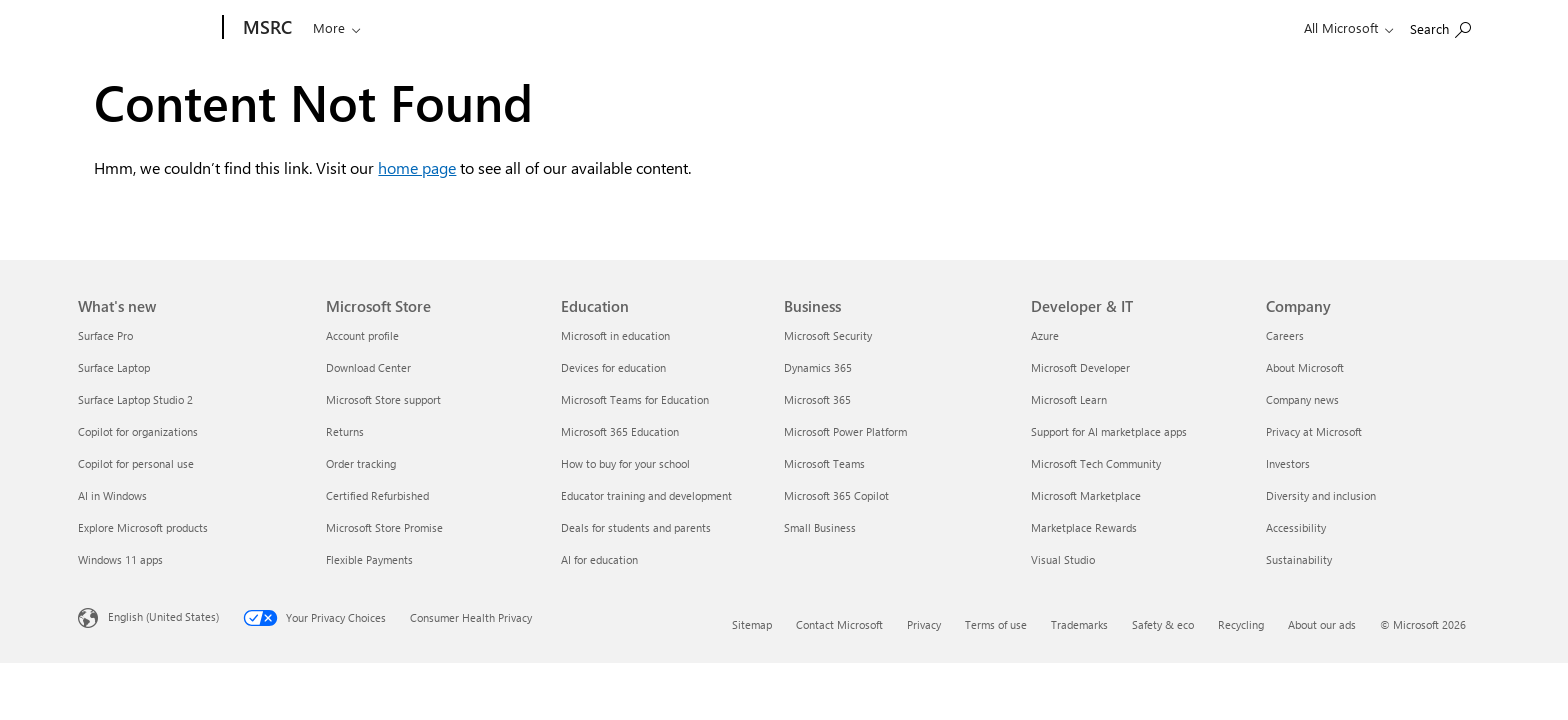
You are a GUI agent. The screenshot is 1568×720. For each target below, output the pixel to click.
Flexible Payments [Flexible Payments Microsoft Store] (369, 559)
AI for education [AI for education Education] (599, 559)
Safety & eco (1163, 624)
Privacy (924, 624)
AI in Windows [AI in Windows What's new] (112, 495)
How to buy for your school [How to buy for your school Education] (625, 463)
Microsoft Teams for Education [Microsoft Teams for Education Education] (635, 399)
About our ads (1322, 624)
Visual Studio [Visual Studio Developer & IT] (1063, 559)
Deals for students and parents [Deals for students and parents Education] (636, 527)
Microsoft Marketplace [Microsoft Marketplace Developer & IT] (1086, 495)
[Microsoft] (146, 28)
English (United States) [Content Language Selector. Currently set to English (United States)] (163, 616)
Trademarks (1079, 624)
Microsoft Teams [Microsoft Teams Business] (824, 463)
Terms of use (996, 624)
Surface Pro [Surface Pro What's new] (105, 335)
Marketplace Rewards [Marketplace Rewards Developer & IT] (1084, 527)
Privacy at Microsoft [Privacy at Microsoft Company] (1314, 431)
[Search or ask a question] (338, 25)
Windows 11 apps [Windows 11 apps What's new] (120, 559)
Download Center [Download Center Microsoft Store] (368, 367)
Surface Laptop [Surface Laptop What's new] (114, 367)
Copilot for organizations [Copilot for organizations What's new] (138, 431)
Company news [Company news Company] (1302, 399)
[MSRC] (265, 28)
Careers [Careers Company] (1285, 335)
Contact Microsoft (839, 624)
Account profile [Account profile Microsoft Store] (362, 335)
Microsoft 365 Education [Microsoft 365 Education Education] (620, 431)
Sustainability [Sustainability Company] (1299, 559)
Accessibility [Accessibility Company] (1296, 527)
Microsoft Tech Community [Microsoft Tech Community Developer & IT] (1096, 463)
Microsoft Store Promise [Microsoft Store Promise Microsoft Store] (384, 527)
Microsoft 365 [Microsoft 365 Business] (817, 399)
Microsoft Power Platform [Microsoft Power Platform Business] (845, 431)
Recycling (1241, 624)
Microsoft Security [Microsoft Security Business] (828, 335)
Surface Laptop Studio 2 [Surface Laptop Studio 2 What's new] (135, 399)
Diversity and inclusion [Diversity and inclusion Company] (1321, 495)
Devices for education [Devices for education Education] (613, 367)
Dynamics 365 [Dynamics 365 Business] (818, 367)
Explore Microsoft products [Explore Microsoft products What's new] (143, 527)
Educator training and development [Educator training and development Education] (646, 495)
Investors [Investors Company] (1288, 463)
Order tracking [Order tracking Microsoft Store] (361, 463)
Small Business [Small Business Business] (820, 527)
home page (417, 167)
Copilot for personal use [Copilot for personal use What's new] (136, 463)
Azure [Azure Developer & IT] (1045, 335)
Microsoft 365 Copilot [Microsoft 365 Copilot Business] (836, 495)
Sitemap (752, 624)
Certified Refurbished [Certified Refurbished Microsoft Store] (377, 495)
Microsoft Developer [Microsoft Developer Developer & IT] (1080, 367)
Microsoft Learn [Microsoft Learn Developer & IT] (1069, 399)
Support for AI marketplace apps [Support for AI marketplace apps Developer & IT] (1109, 431)
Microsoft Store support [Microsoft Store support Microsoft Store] (383, 399)
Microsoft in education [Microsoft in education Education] (615, 335)
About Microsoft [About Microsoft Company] (1305, 367)
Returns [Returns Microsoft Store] (345, 431)
